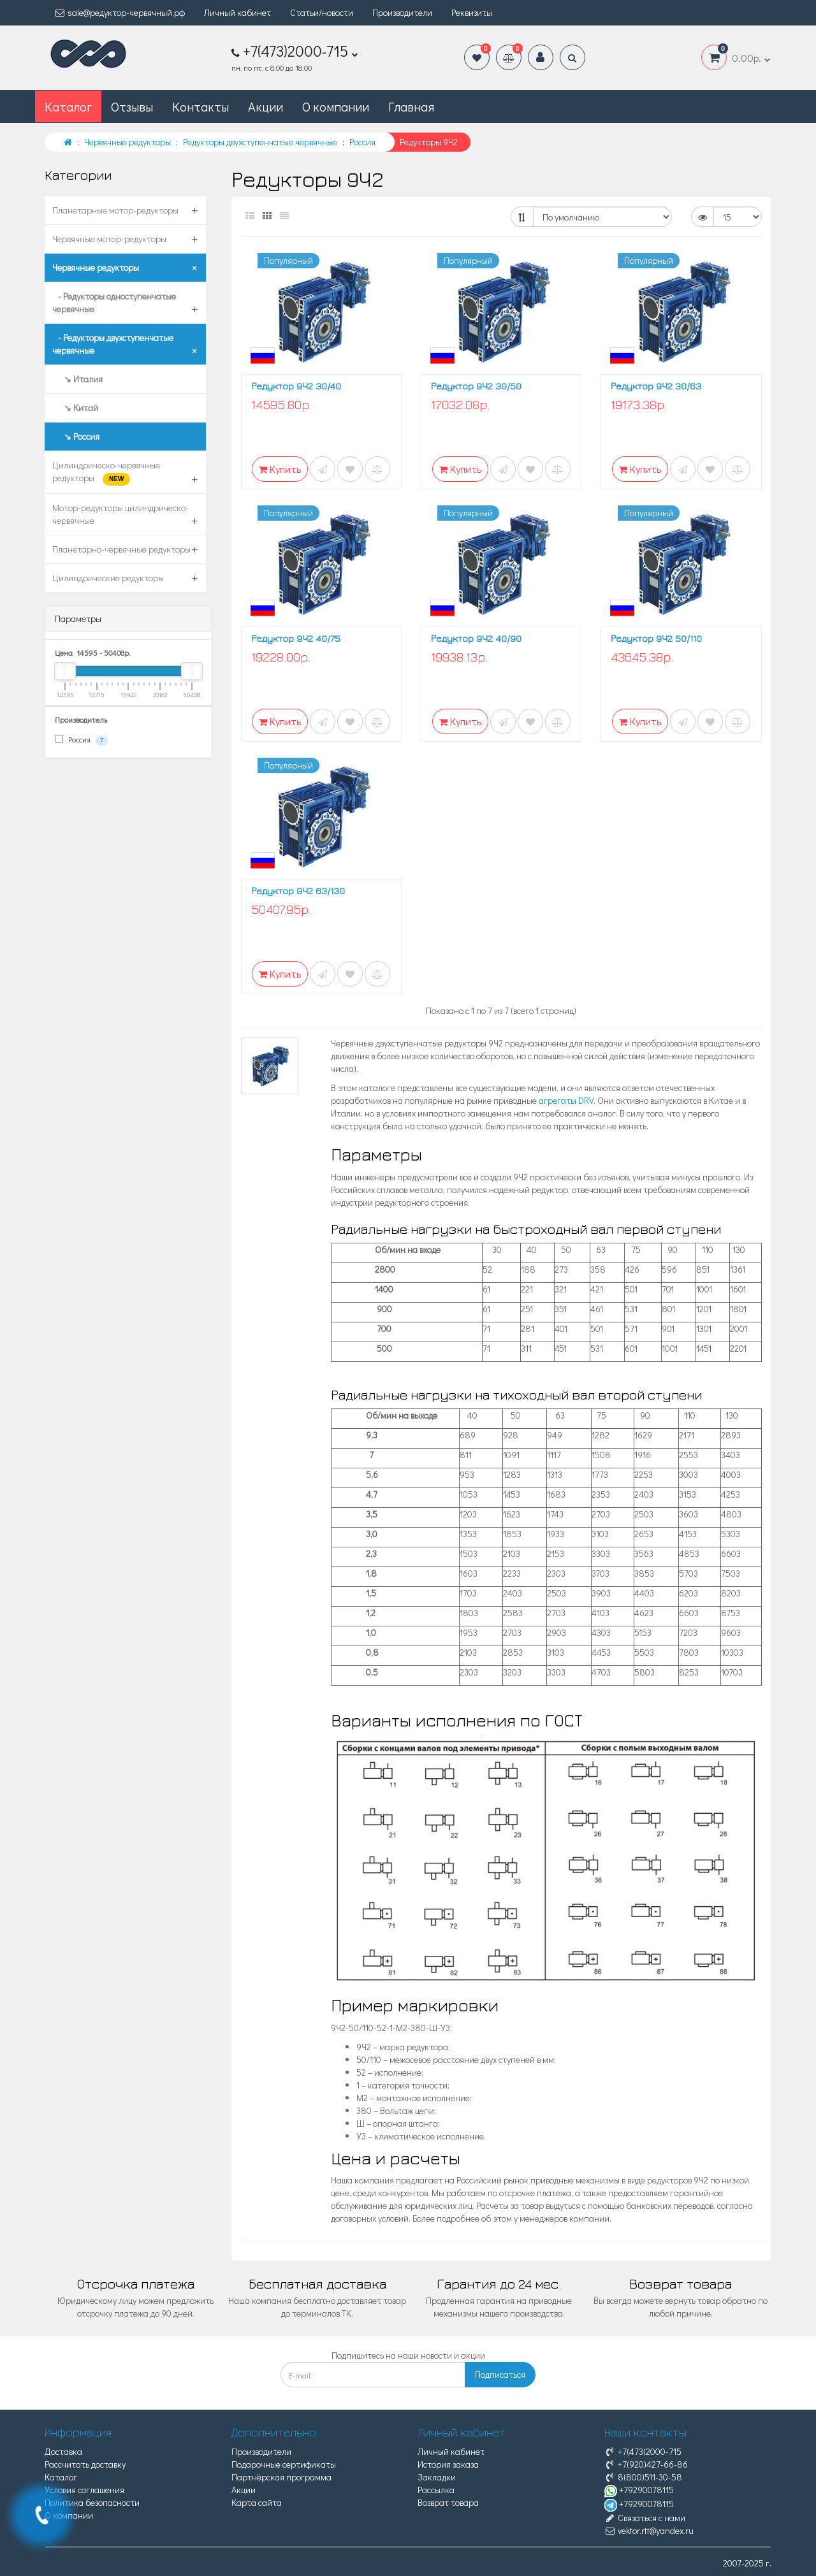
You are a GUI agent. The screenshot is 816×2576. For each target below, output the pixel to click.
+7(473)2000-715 (642, 2451)
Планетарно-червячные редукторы (121, 549)
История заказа (448, 2464)
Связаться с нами (644, 2518)
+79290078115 (639, 2490)
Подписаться (500, 2374)
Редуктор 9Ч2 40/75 (295, 638)
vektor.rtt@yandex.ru (649, 2530)
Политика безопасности (92, 2502)
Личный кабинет (237, 12)
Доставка (63, 2451)
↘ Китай (75, 408)
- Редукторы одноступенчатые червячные (114, 302)
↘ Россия (75, 436)
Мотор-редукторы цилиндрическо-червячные (120, 514)
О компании (335, 106)
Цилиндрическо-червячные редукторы (106, 472)
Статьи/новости (321, 12)
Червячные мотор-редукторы (109, 239)
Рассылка (436, 2490)
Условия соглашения (84, 2490)
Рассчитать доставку (85, 2464)
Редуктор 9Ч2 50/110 (656, 638)
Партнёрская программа (281, 2477)
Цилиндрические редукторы (108, 578)
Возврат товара (448, 2502)
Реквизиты (471, 12)
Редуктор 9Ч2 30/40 (296, 385)
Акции (265, 106)
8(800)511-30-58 (643, 2477)
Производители (402, 12)
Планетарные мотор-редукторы (115, 210)
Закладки (437, 2477)
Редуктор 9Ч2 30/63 (656, 385)
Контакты (200, 106)
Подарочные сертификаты (283, 2464)
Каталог (61, 2477)
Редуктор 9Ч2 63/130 (298, 890)
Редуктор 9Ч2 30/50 (476, 385)
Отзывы (132, 106)
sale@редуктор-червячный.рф (119, 12)
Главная (411, 106)
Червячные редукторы (95, 267)
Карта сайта (256, 2502)
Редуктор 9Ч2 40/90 (476, 638)
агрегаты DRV (566, 1100)
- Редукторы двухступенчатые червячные (112, 343)
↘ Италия (77, 379)
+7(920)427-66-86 (646, 2464)
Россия (81, 740)
